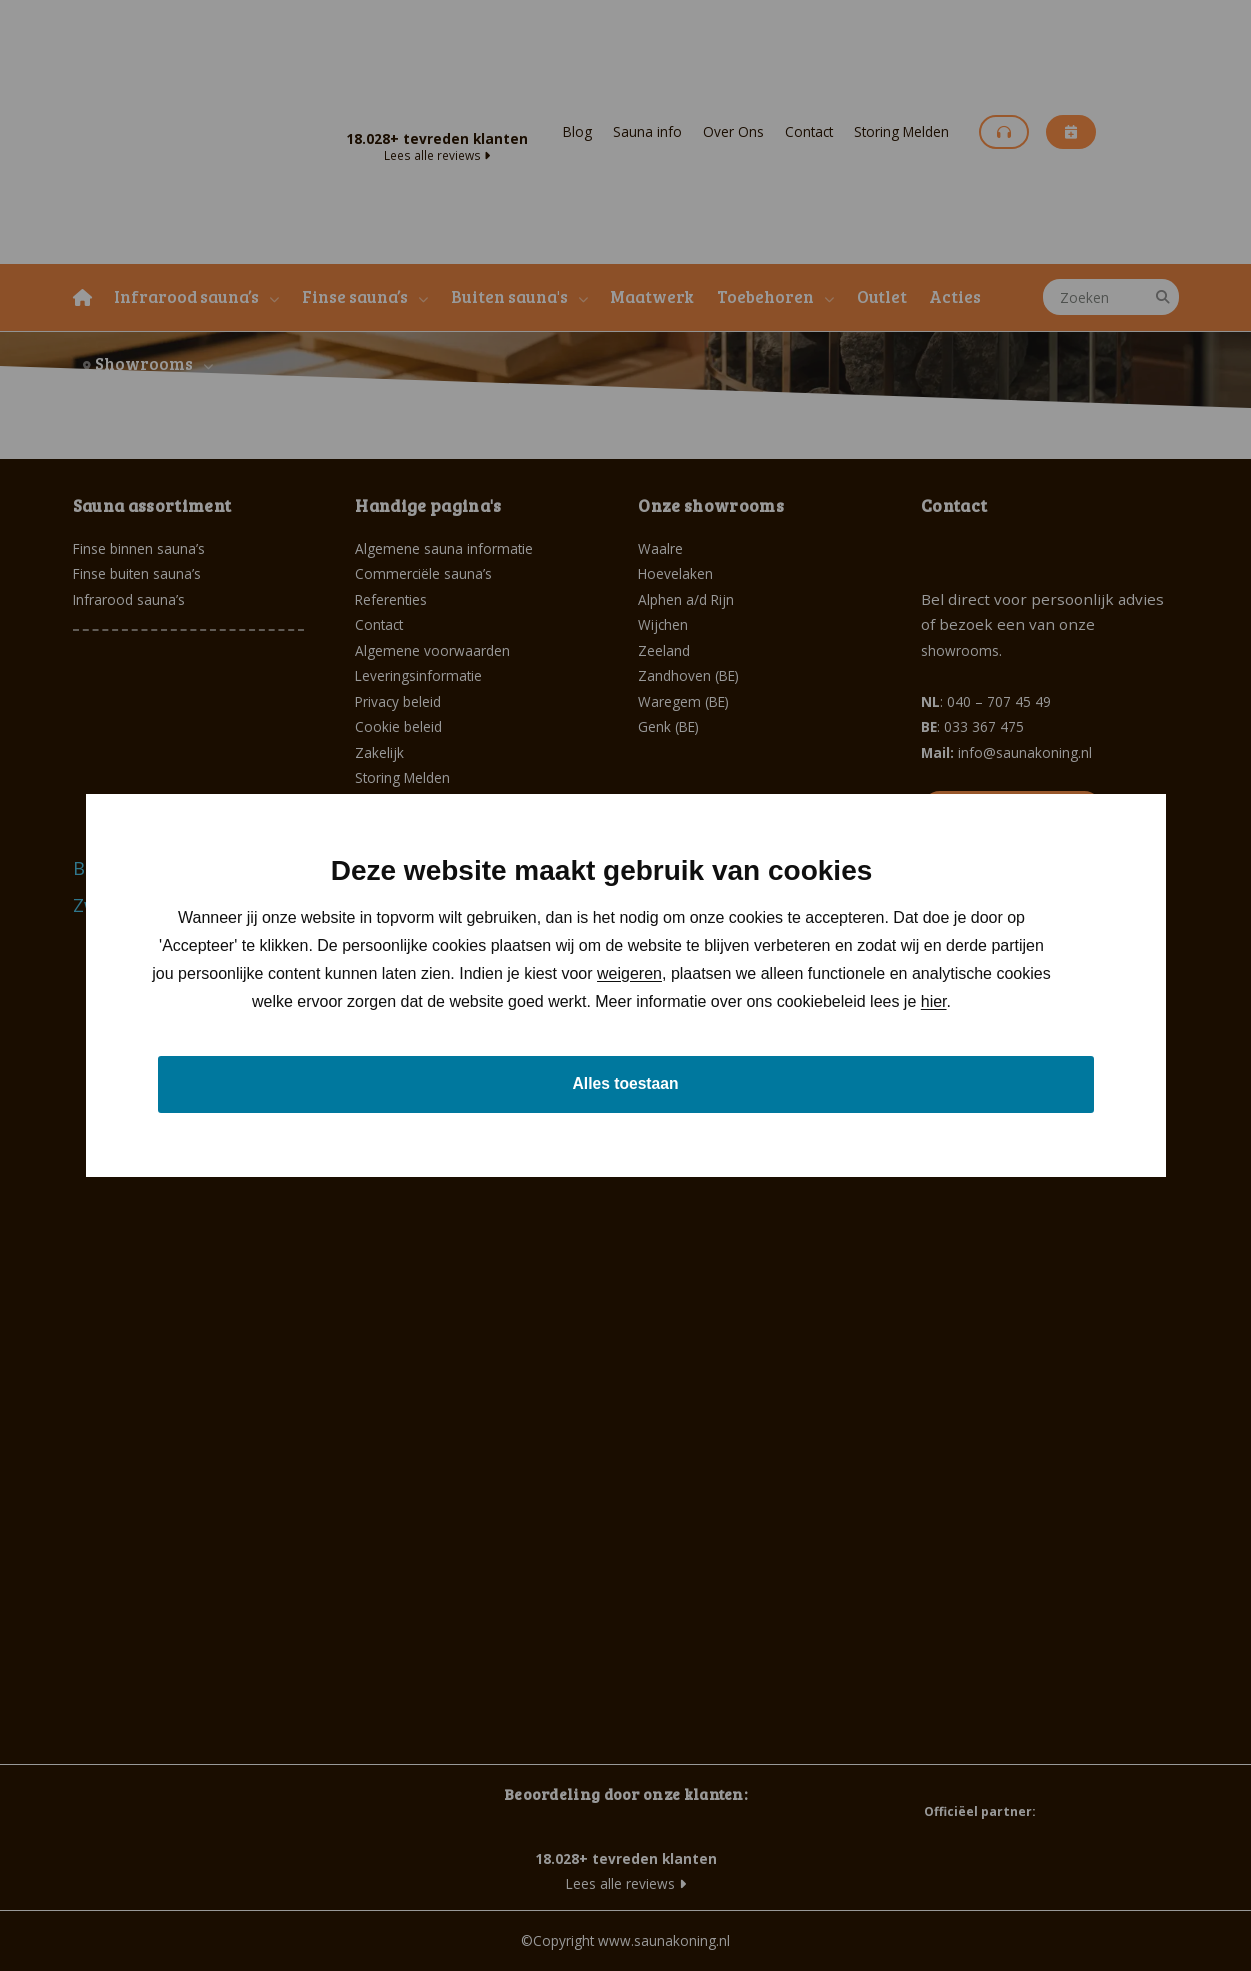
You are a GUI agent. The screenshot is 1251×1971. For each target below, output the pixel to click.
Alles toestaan (625, 1083)
